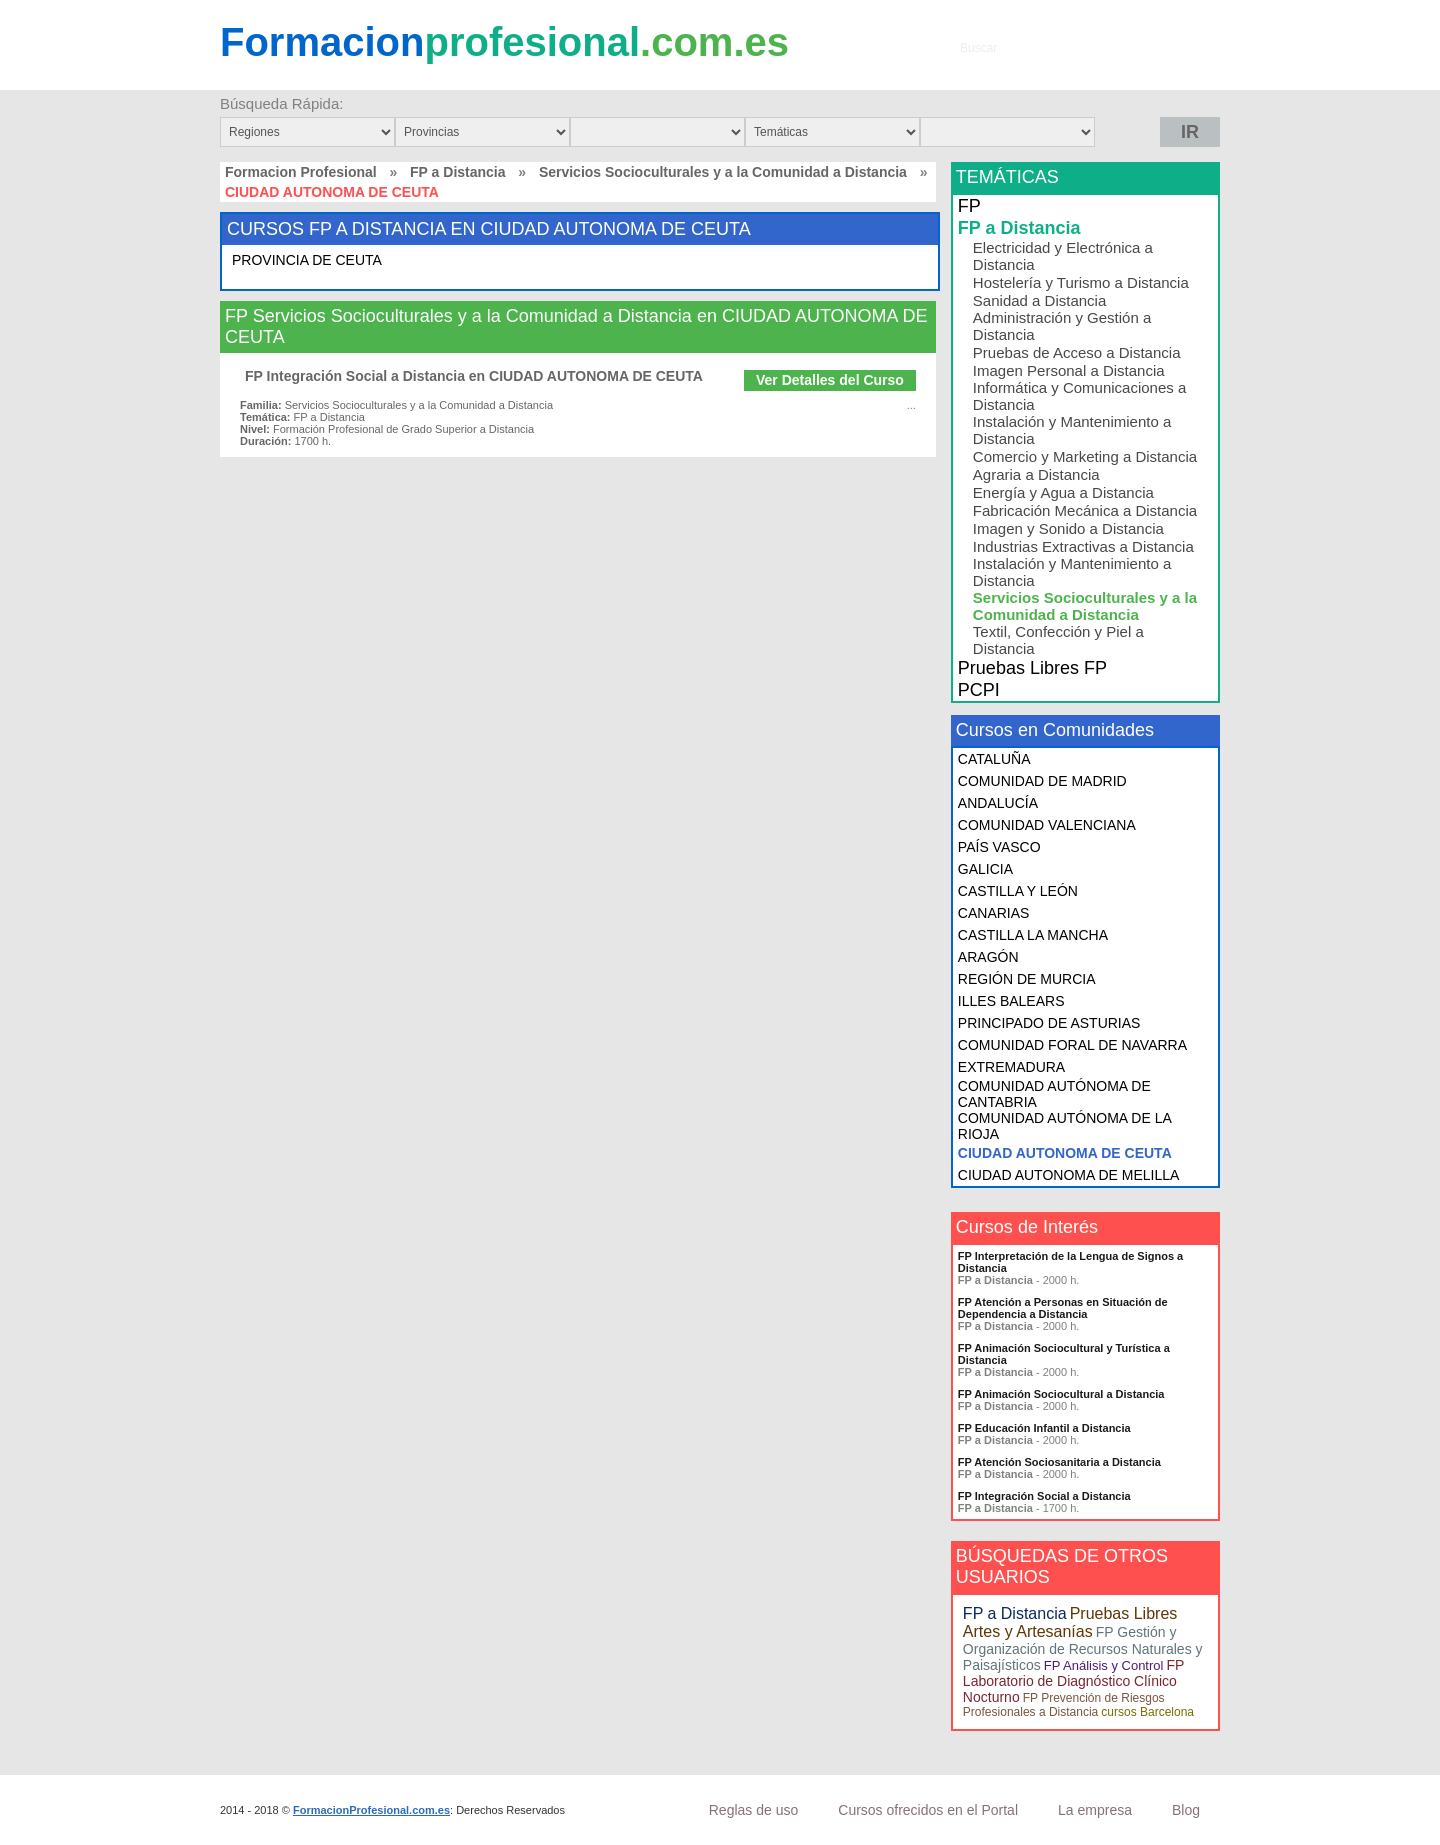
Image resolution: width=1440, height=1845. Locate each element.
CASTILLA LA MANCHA (1033, 935)
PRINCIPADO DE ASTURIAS (1049, 1023)
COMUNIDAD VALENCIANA (1047, 825)
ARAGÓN (988, 957)
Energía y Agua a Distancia (1063, 492)
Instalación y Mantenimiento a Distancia (1072, 430)
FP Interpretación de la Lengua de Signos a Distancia (1070, 1262)
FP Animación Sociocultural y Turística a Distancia (1064, 1354)
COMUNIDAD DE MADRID (1042, 781)
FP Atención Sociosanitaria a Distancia (1059, 1462)
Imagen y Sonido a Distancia (1068, 528)
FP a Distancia (457, 172)
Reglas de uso (754, 1810)
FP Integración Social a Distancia (1044, 1496)
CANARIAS (994, 913)
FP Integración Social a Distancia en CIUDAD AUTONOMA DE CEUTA (474, 376)
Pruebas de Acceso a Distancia (1077, 352)
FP (969, 206)
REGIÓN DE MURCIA (1027, 979)
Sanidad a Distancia (1039, 300)
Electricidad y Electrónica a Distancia (1063, 256)
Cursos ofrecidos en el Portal (928, 1810)
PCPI (979, 690)
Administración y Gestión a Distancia (1062, 326)
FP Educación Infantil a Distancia (1044, 1428)
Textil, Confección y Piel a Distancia (1058, 640)
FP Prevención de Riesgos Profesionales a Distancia (1064, 1705)
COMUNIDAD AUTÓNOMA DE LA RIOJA (1064, 1126)
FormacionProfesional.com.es (371, 1810)
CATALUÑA (994, 759)
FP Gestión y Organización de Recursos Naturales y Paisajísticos (1083, 1648)
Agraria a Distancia (1036, 474)
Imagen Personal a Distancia (1069, 370)
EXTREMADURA (1011, 1067)
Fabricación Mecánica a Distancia (1085, 510)
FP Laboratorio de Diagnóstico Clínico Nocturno (1073, 1681)
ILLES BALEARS (1011, 1001)
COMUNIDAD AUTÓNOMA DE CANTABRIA (1054, 1094)
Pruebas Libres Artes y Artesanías (1070, 1622)
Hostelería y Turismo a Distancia (1081, 282)
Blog (1186, 1810)
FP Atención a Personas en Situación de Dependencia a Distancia (1063, 1308)
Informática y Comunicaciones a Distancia (1079, 396)
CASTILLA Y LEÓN (1018, 891)
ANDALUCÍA (998, 803)
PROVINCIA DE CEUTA (307, 260)
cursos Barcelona (1147, 1712)
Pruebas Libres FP (1032, 668)
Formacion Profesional (301, 172)
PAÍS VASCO (999, 847)
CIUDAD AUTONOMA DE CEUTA (1065, 1153)
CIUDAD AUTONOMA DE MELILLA (1068, 1175)
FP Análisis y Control (1104, 1665)
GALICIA (985, 869)
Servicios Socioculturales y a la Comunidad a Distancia (723, 172)
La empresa (1095, 1810)
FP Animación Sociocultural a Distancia (1061, 1394)
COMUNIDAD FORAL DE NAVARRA (1072, 1045)
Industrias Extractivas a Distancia (1083, 546)
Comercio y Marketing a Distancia (1085, 456)
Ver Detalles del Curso (830, 380)
